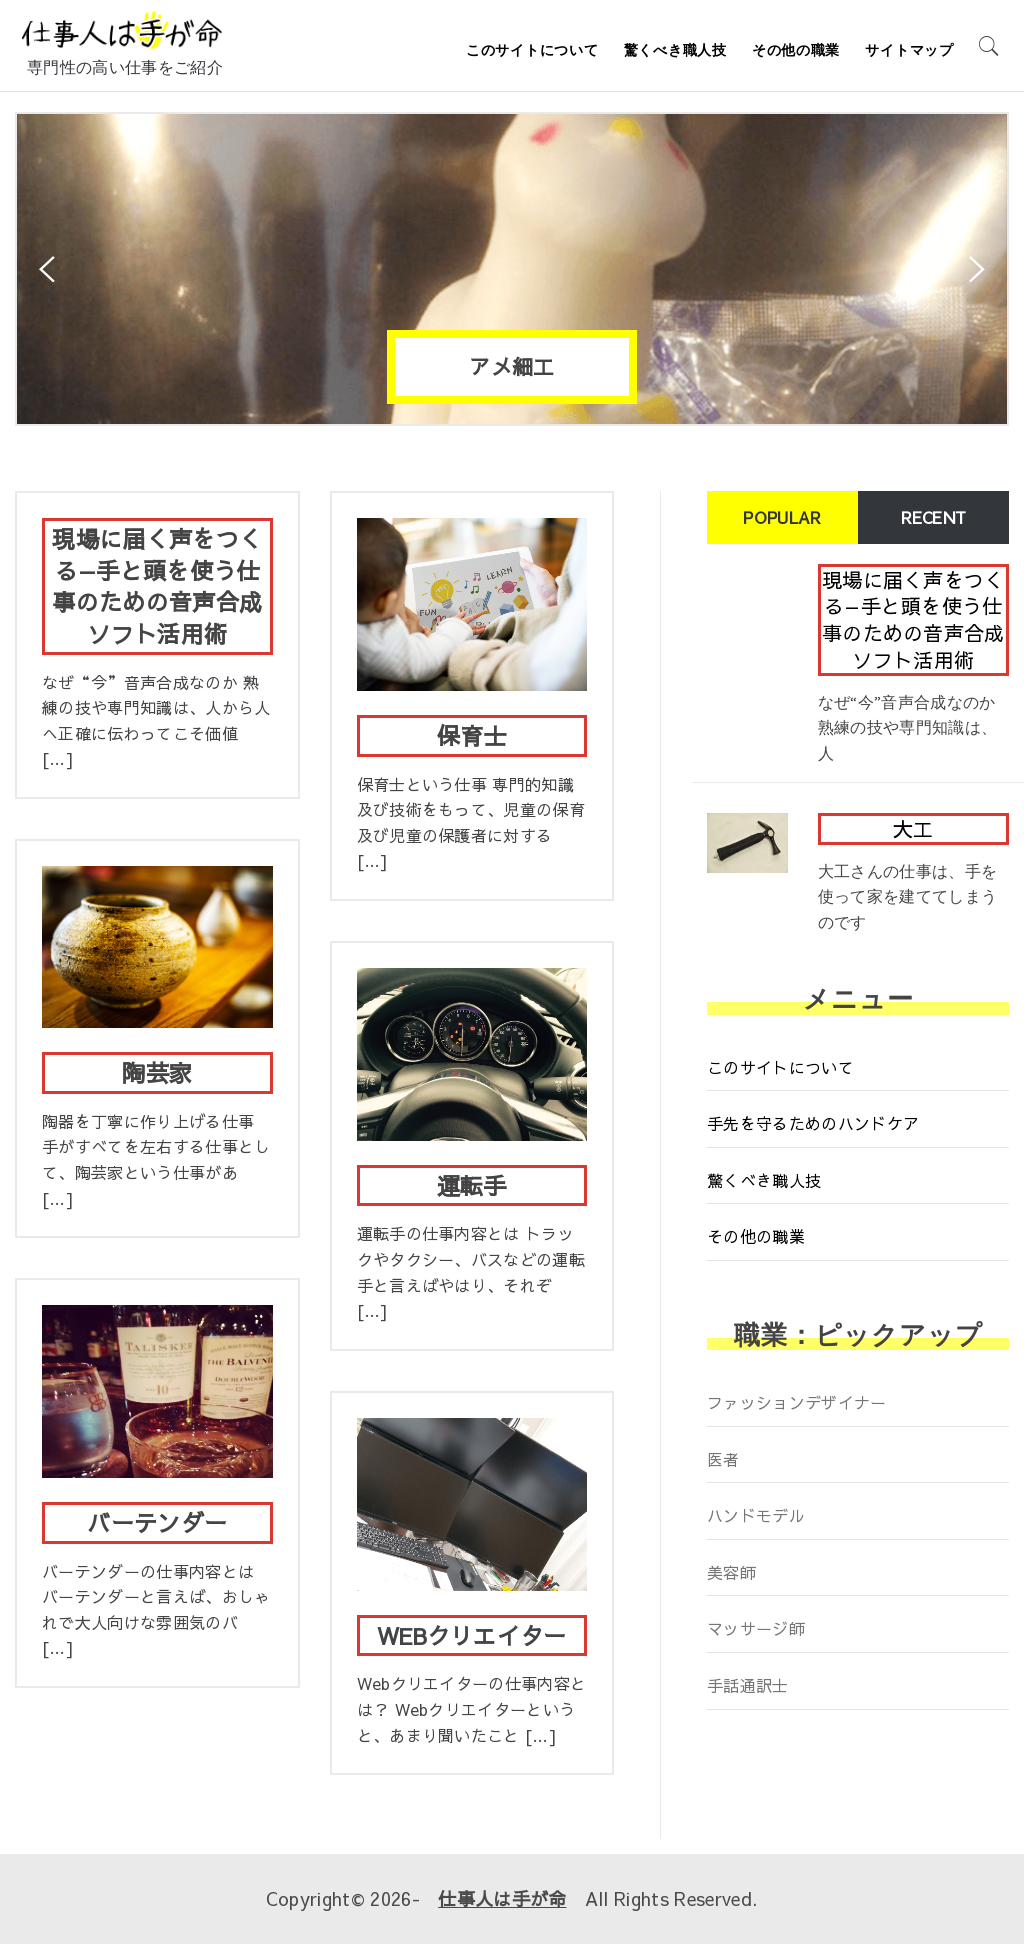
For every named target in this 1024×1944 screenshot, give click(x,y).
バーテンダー (157, 1522)
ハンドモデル (756, 1515)
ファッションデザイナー (797, 1402)
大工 (913, 828)
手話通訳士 (748, 1685)
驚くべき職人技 (675, 50)
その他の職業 (796, 50)
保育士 (472, 735)
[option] (512, 269)
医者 (723, 1459)
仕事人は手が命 (502, 1898)
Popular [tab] (782, 517)
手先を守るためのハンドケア (813, 1123)
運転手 (472, 1185)
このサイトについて (532, 50)
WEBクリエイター (472, 1635)
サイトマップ (909, 50)
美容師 (731, 1572)
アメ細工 (511, 366)
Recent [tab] (934, 517)
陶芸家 (157, 1072)
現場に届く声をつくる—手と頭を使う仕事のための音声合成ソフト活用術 (157, 585)
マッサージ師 (756, 1628)
